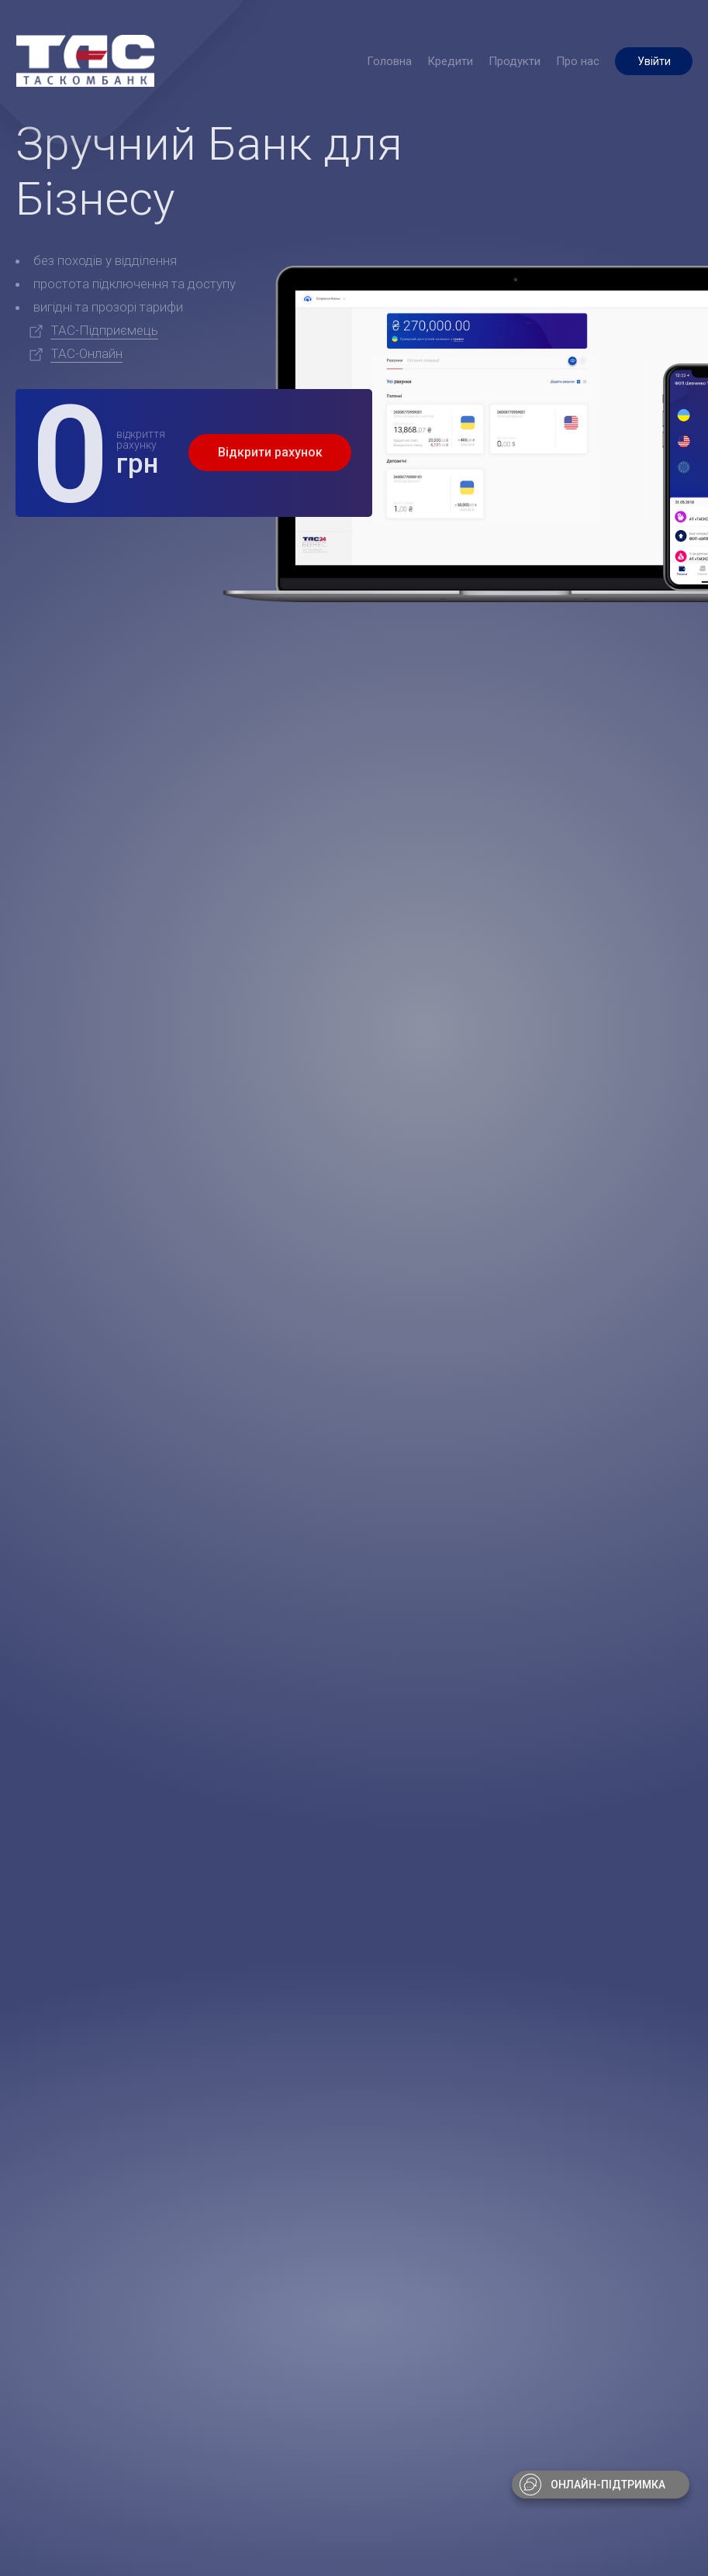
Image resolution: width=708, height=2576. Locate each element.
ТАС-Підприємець (104, 330)
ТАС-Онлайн (86, 353)
